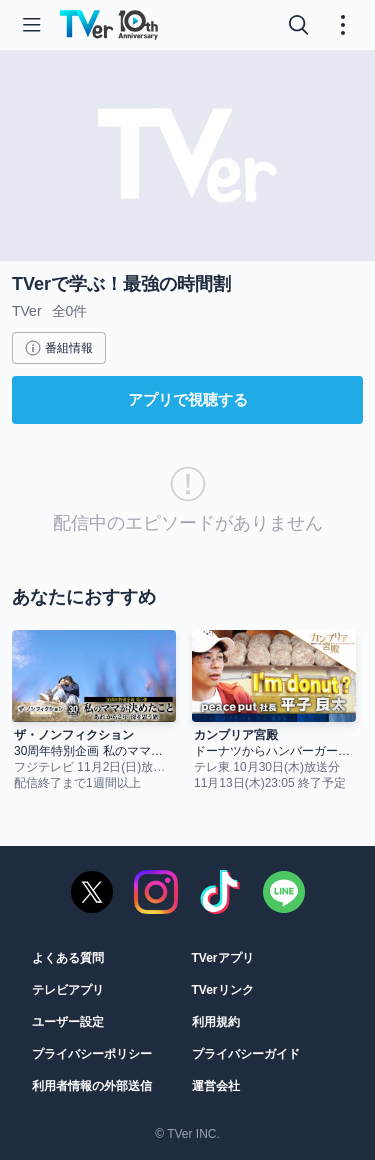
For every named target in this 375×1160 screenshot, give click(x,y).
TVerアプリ (223, 958)
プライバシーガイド (246, 1054)
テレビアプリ (68, 990)
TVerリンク (223, 990)
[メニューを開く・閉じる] (343, 25)
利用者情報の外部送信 (92, 1086)
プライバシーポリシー (92, 1054)
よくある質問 (68, 958)
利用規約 (216, 1022)
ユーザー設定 (68, 1022)
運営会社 (216, 1086)
